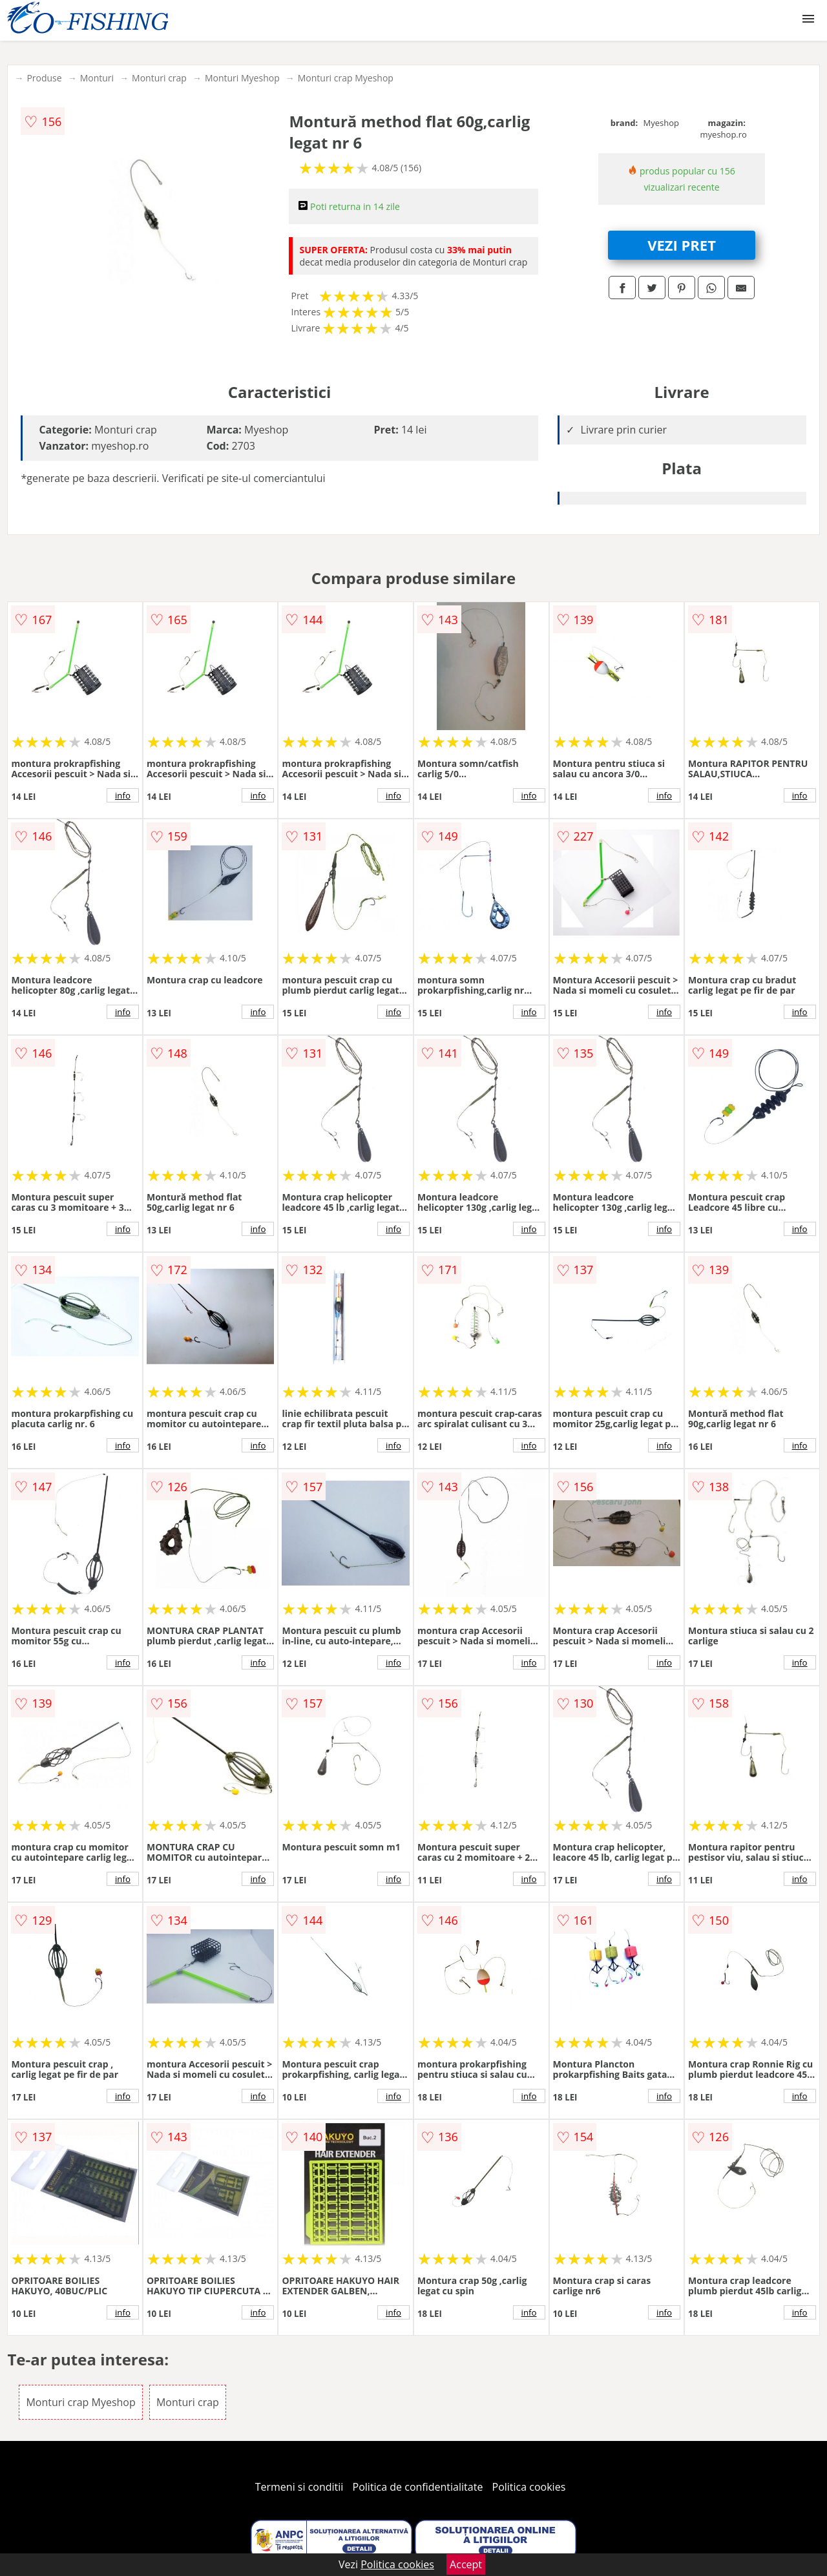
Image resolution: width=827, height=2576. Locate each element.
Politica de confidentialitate (418, 2487)
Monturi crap (159, 78)
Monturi (97, 78)
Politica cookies (529, 2487)
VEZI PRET (681, 245)
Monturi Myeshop (242, 78)
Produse (43, 78)
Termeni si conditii (299, 2487)
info (123, 795)
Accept (466, 2564)
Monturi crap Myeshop (345, 78)
